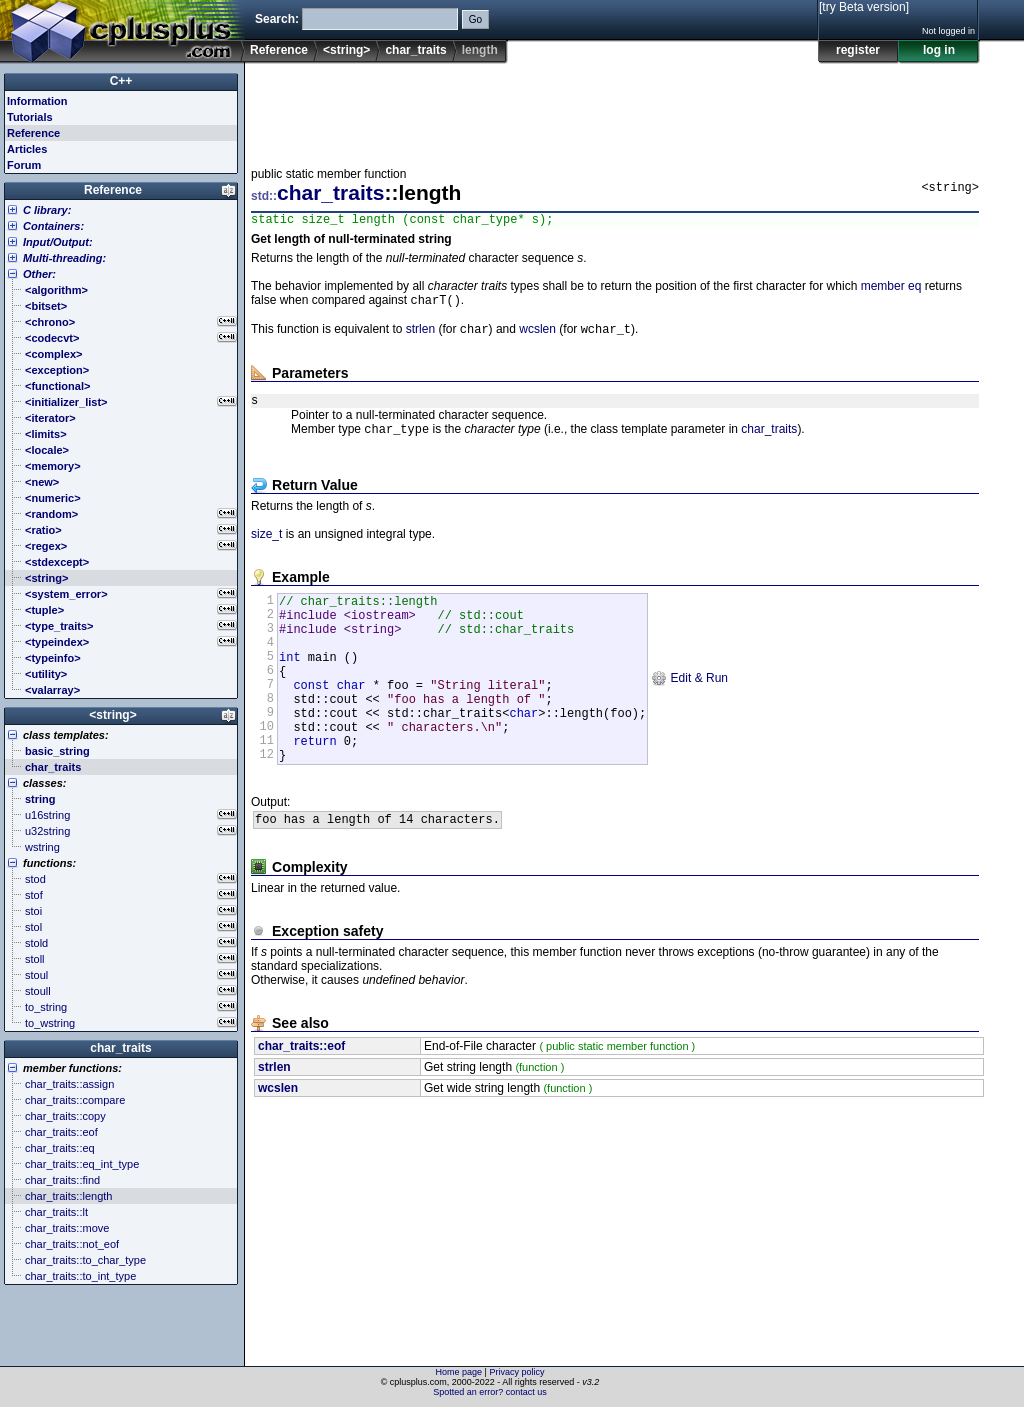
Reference (279, 50)
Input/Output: (58, 242)
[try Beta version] (864, 7)
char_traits (415, 50)
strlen (420, 336)
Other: (39, 274)
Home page (459, 1372)
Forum (24, 165)
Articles (27, 149)
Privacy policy (516, 1372)
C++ (121, 81)
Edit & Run (689, 708)
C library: (47, 210)
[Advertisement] (615, 109)
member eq (891, 289)
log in (939, 50)
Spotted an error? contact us (490, 1392)
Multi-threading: (64, 258)
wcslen (537, 336)
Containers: (53, 226)
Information (37, 101)
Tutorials (30, 117)
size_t (266, 546)
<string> (346, 50)
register (858, 50)
